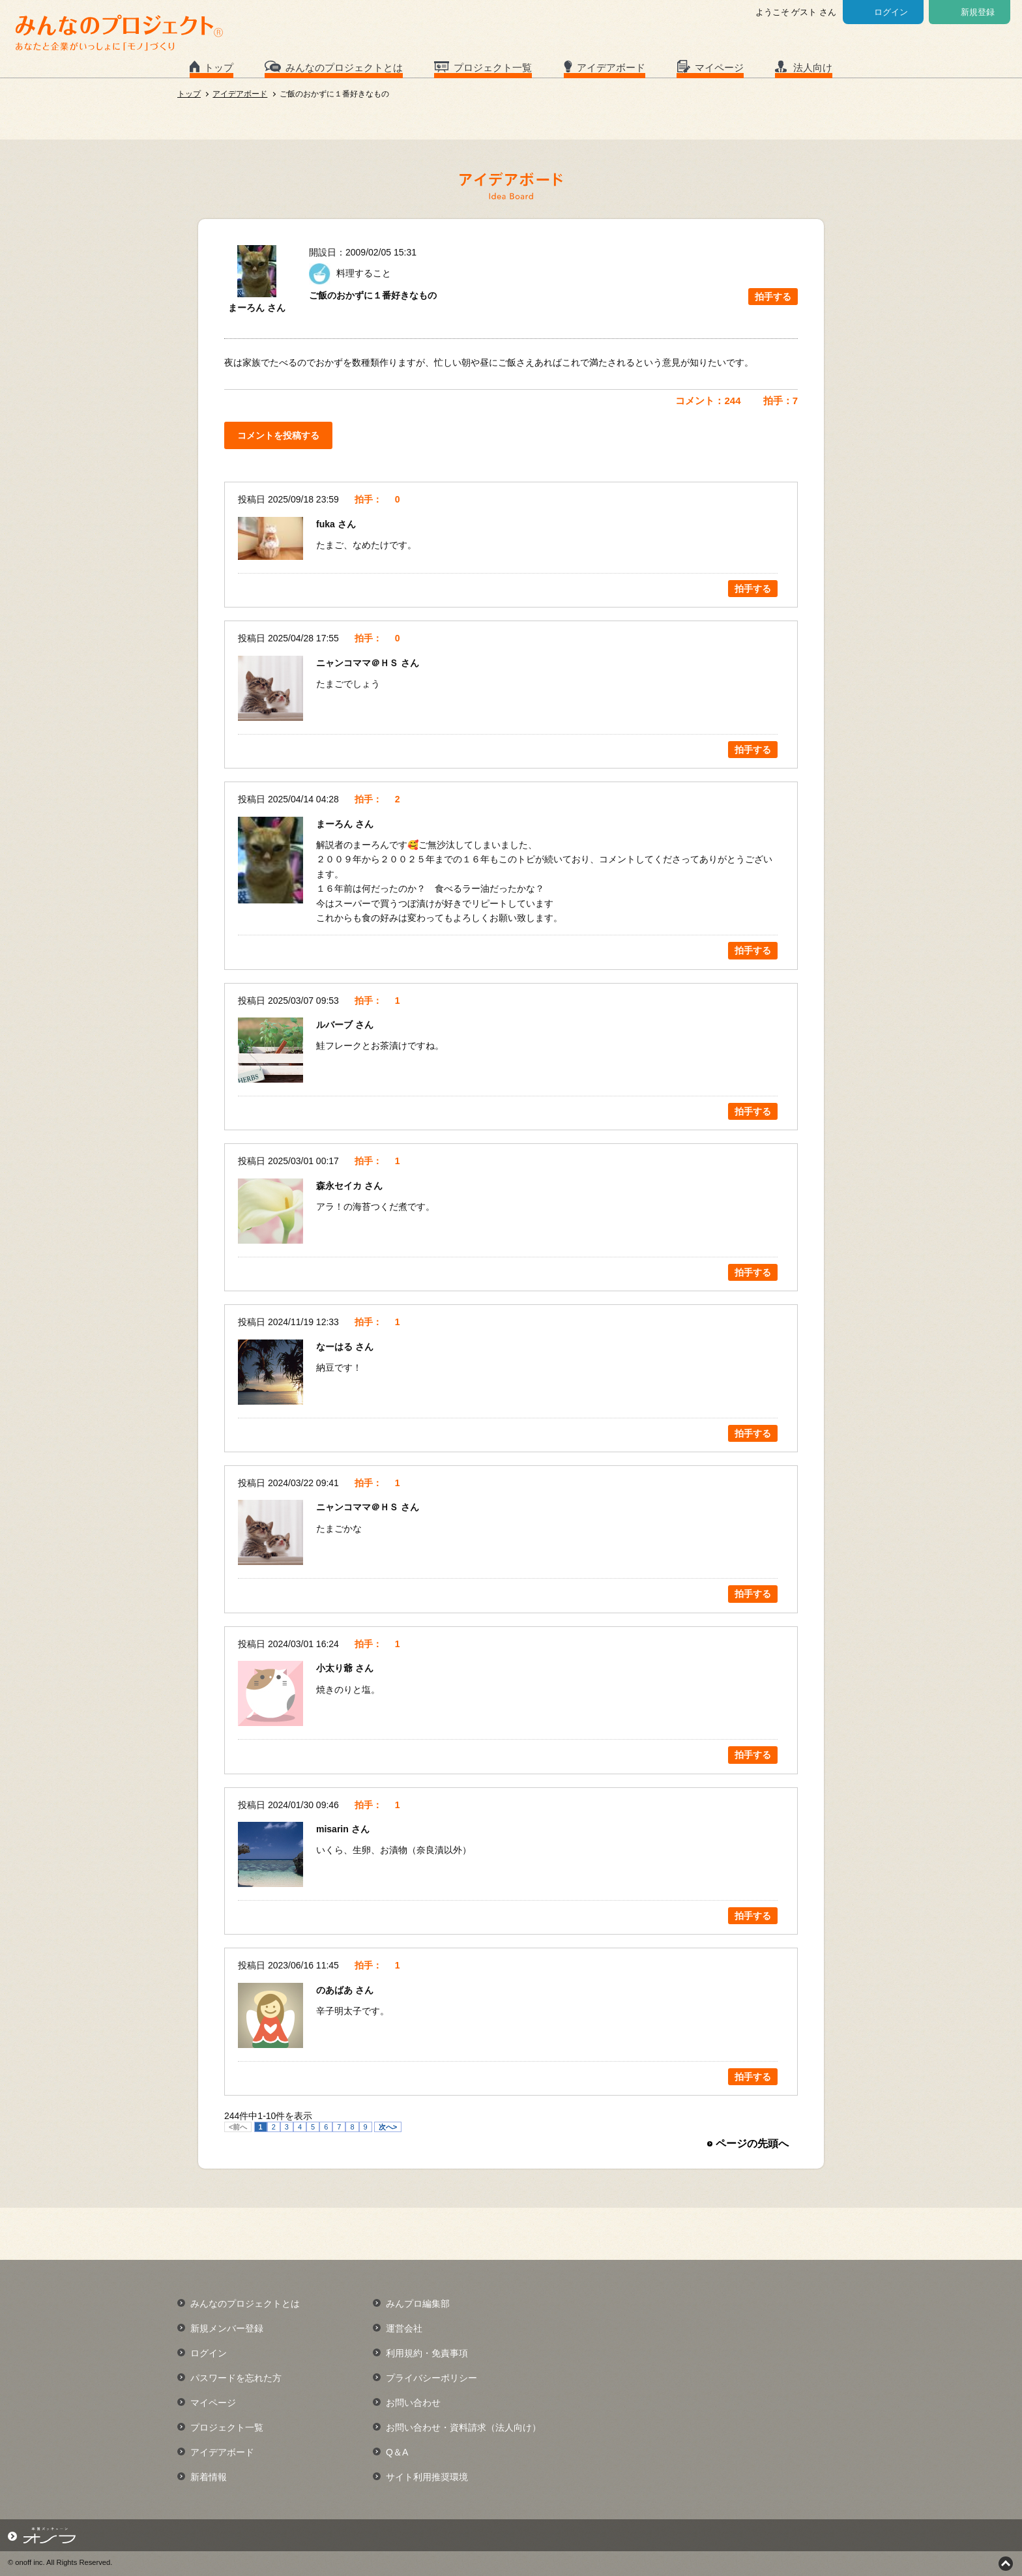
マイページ (719, 67)
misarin (333, 1829)
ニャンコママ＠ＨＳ (358, 663)
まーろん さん (256, 307)
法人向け (812, 67)
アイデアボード (611, 67)
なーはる (335, 1346)
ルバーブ (335, 1024)
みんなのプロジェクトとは (344, 67)
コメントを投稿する (278, 435)
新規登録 (978, 12)
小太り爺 (335, 1668)
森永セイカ (340, 1185)
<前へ (238, 2127)
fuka (327, 524)
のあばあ (335, 1990)
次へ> (388, 2127)
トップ (218, 67)
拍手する (773, 296)
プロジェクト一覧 (493, 67)
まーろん (335, 824)
